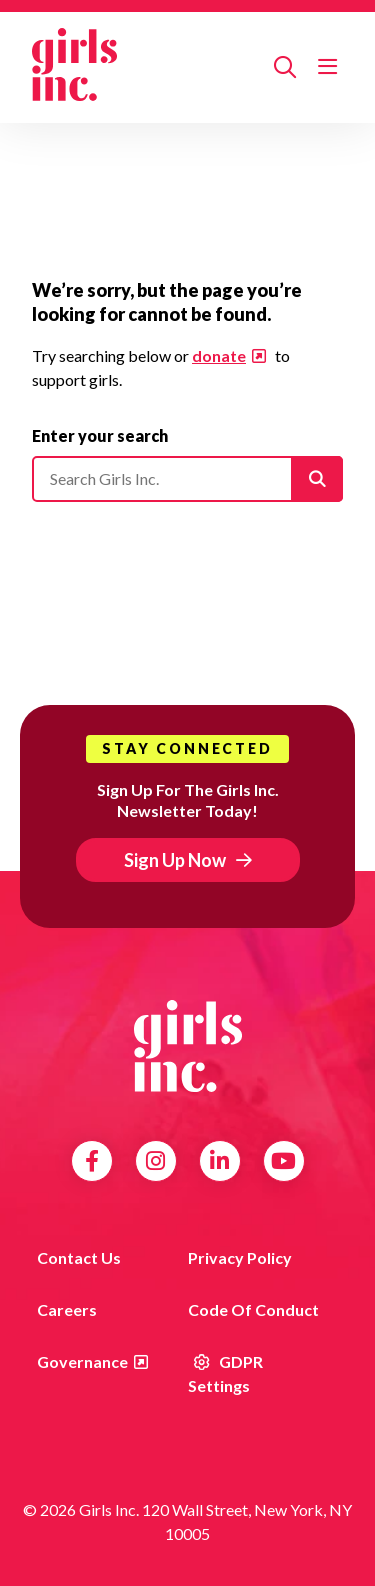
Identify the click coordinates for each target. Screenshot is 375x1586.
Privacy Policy (240, 1257)
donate (219, 355)
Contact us (79, 1257)
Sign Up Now (175, 860)
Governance (82, 1361)
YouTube (283, 1161)
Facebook (92, 1161)
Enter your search (100, 435)
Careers (67, 1309)
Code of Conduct (253, 1309)
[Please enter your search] (187, 479)
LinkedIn (219, 1161)
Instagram (155, 1161)
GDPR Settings (225, 1373)
